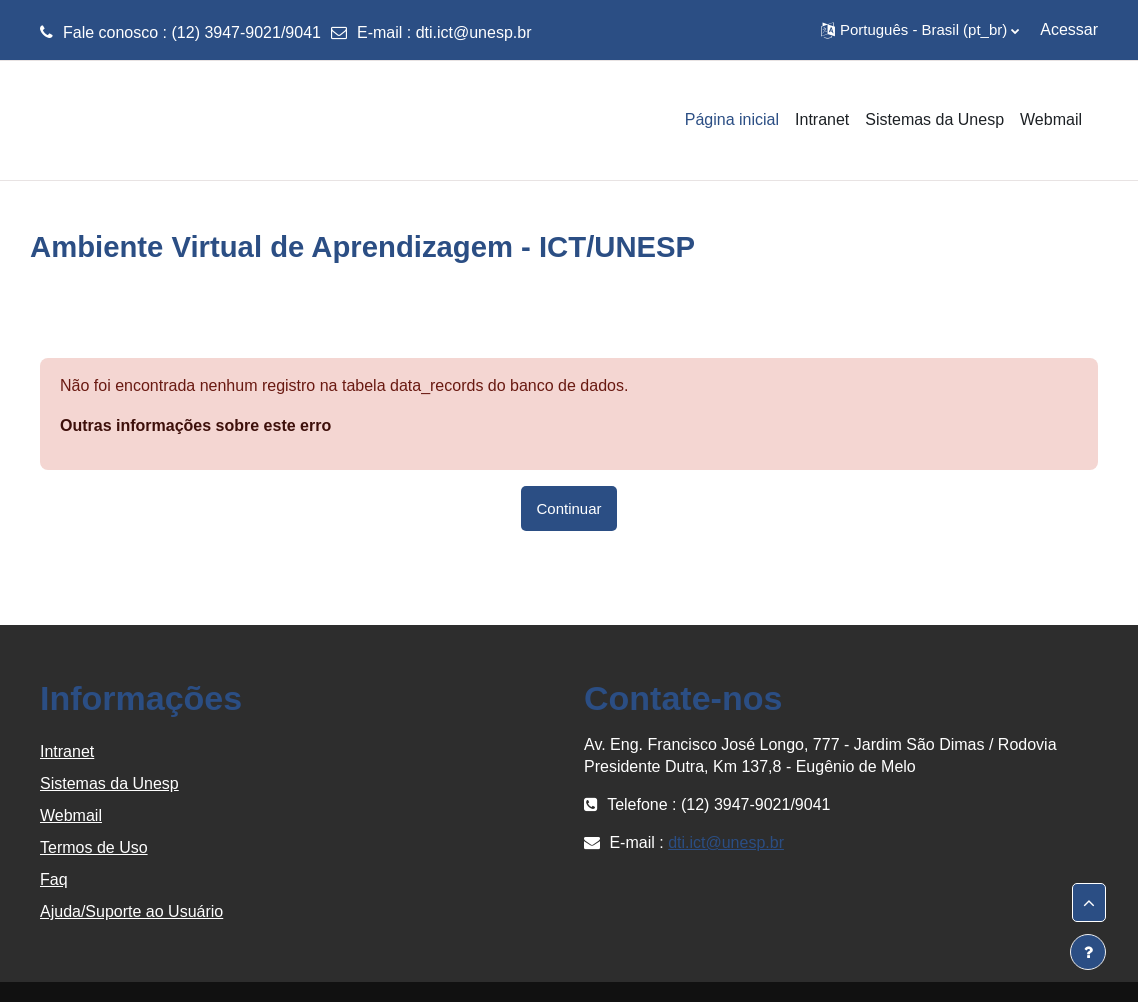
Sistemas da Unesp (109, 783)
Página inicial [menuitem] (732, 119)
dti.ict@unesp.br (474, 32)
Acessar (1069, 29)
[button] (920, 30)
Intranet (67, 751)
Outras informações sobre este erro (195, 425)
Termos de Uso (94, 847)
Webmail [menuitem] (1051, 119)
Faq (54, 879)
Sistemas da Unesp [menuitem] (934, 119)
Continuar (569, 508)
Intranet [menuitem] (822, 119)
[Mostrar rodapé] (1088, 952)
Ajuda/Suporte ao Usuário (131, 911)
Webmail (71, 815)
